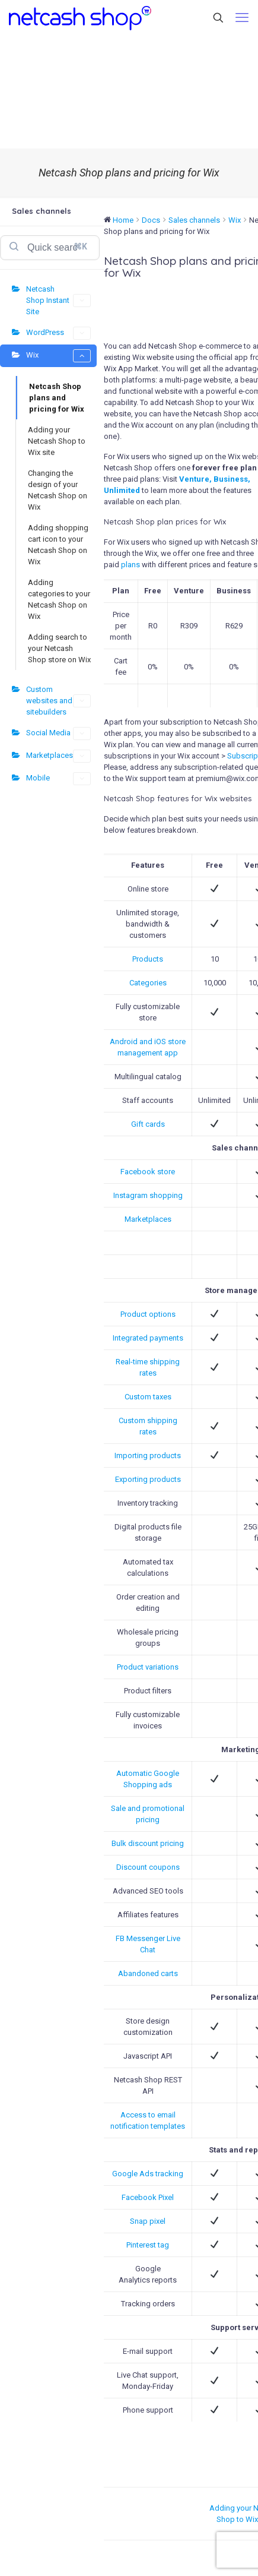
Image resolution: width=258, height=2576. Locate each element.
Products (147, 958)
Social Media (58, 733)
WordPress (58, 333)
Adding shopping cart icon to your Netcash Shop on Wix (58, 544)
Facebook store (147, 1171)
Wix (58, 355)
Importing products (147, 1455)
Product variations (148, 1666)
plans (130, 564)
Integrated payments (148, 1337)
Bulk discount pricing (148, 1843)
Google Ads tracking (147, 2173)
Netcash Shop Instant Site (58, 300)
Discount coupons (148, 1867)
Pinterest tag (147, 2244)
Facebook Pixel (148, 2197)
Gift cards (148, 1124)
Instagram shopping (148, 1195)
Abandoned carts (148, 1973)
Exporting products (148, 1479)
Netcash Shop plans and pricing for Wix (56, 397)
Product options (148, 1314)
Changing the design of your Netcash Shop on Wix (57, 490)
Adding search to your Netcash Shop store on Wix (59, 648)
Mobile (58, 778)
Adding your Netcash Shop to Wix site (56, 441)
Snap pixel (147, 2221)
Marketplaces (58, 756)
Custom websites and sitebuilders (58, 700)
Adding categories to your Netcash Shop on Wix (59, 599)
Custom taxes (148, 1396)
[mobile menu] (242, 18)
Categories (148, 982)
